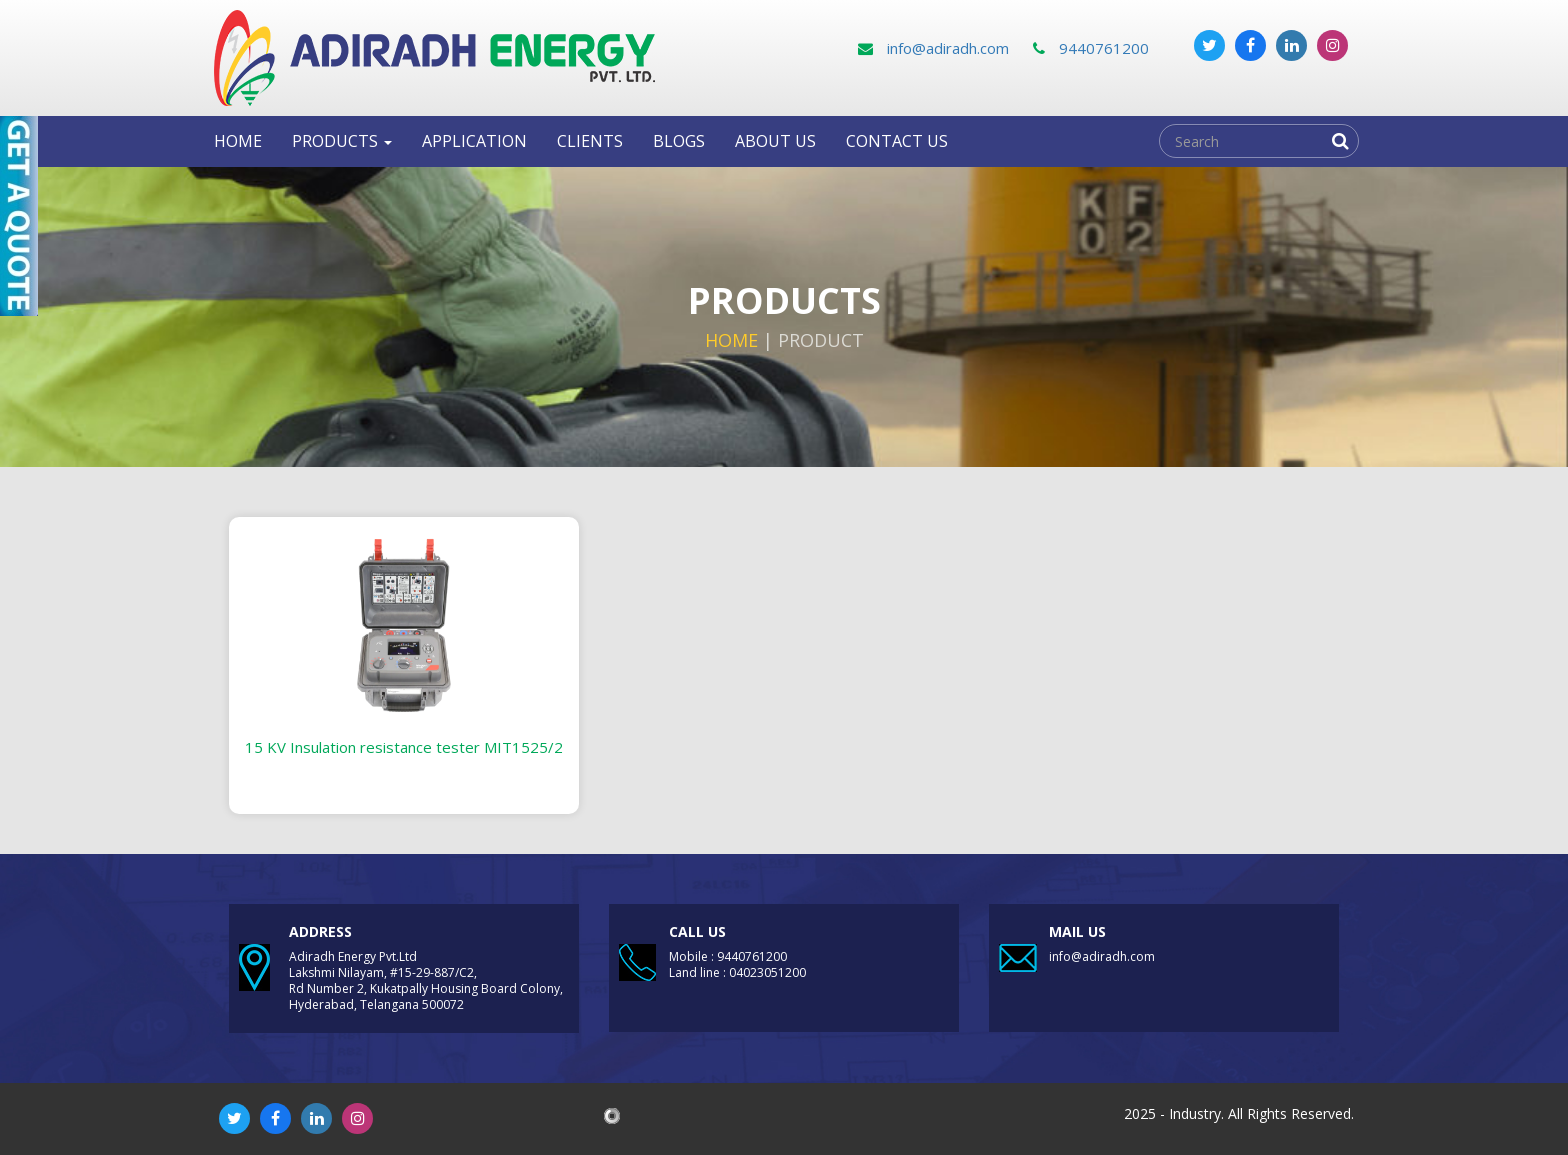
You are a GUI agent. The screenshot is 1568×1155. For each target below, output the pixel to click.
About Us (775, 141)
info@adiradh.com (933, 48)
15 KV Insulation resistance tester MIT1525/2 (404, 747)
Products (342, 141)
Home (238, 141)
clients (590, 141)
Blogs (679, 141)
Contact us (897, 141)
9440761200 (1091, 48)
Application (474, 141)
